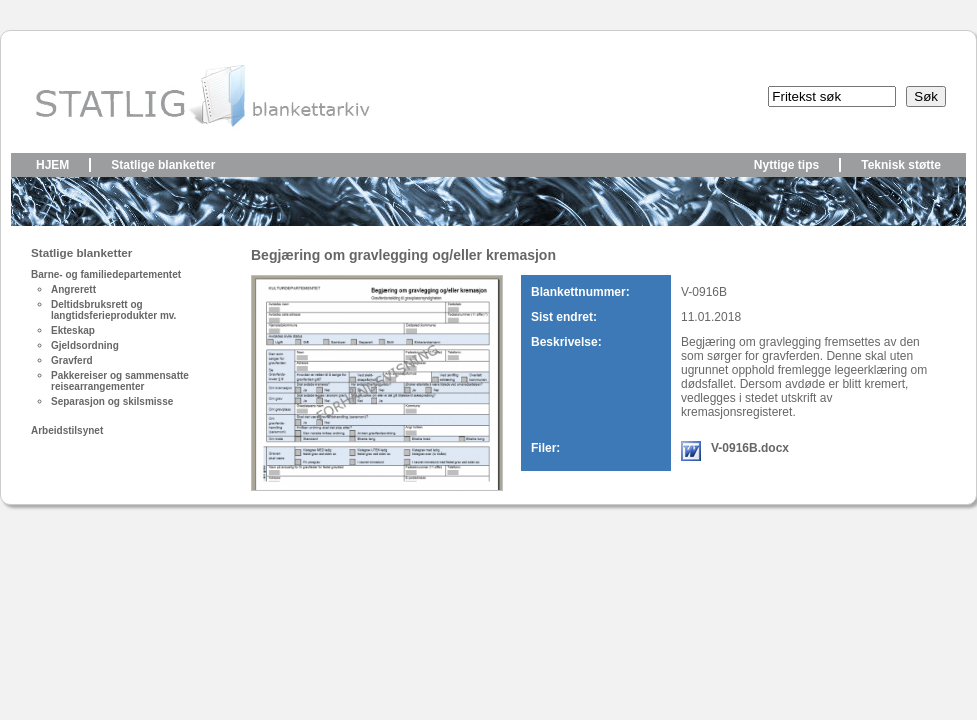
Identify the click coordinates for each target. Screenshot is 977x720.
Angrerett (73, 289)
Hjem (52, 165)
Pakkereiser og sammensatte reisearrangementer (120, 381)
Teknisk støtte (901, 165)
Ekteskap (73, 330)
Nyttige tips (786, 165)
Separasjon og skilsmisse (112, 401)
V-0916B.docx (750, 448)
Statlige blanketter (163, 165)
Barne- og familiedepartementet (106, 274)
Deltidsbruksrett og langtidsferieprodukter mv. (113, 310)
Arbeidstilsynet (67, 430)
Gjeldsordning (85, 345)
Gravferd (72, 360)
